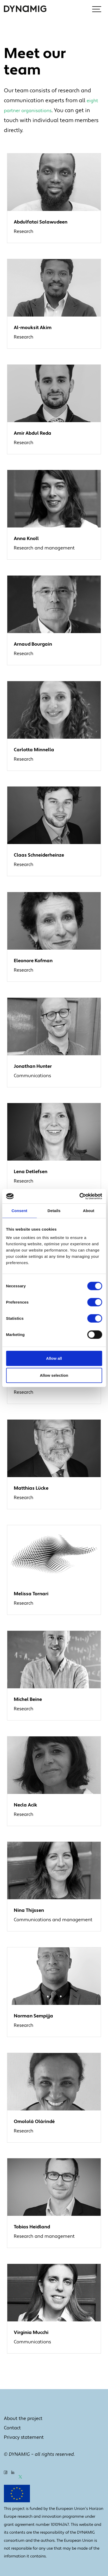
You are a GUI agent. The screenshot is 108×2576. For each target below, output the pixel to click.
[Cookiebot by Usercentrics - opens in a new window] (79, 1196)
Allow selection (54, 1375)
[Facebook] (5, 2475)
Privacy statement (24, 2437)
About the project (23, 2419)
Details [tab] (54, 1210)
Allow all (54, 1358)
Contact (12, 2428)
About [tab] (88, 1210)
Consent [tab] (19, 1210)
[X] (20, 2475)
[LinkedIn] (13, 2475)
